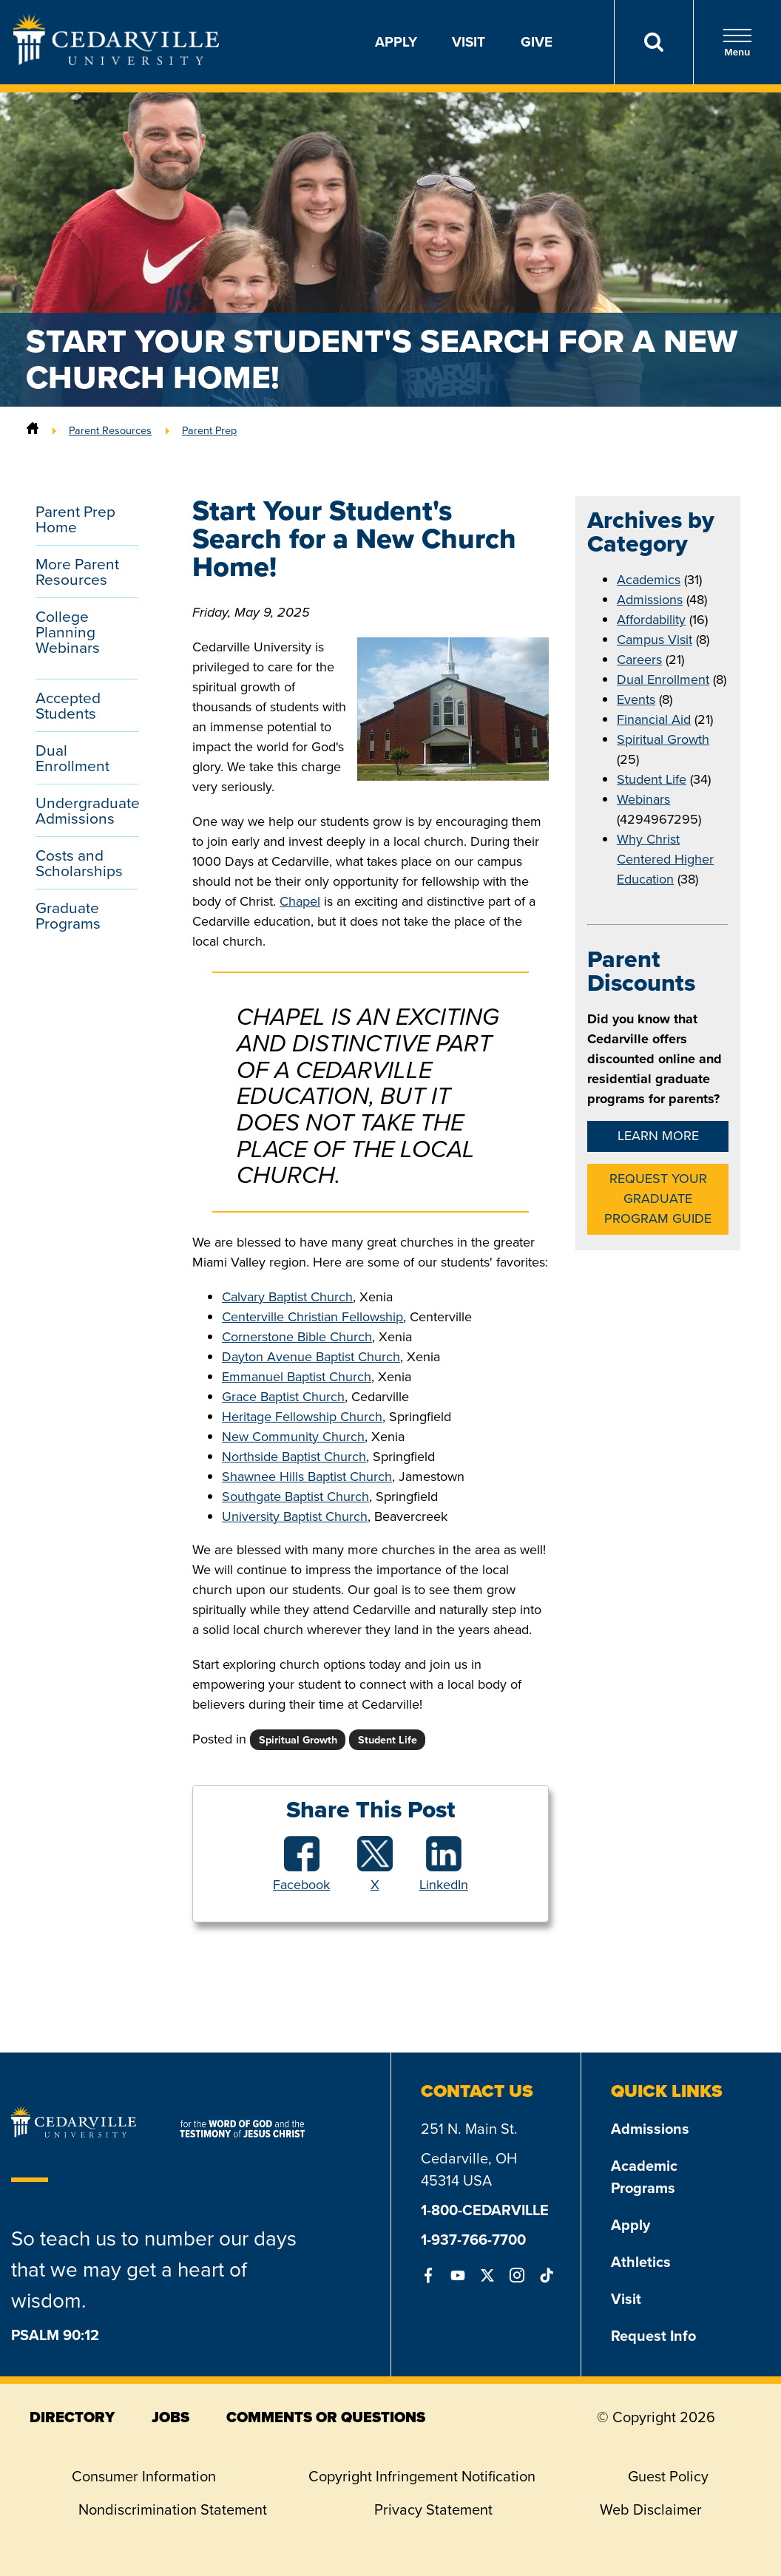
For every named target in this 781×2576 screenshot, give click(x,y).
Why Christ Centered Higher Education (665, 859)
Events (636, 699)
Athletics (641, 2262)
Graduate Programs (68, 915)
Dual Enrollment (72, 758)
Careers (639, 659)
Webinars (643, 799)
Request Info (653, 2336)
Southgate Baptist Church (295, 1496)
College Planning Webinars (68, 632)
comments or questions (325, 2417)
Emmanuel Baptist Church (296, 1376)
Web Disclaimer (651, 2509)
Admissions (650, 599)
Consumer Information (144, 2476)
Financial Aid (654, 719)
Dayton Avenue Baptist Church (311, 1356)
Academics (648, 579)
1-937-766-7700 (473, 2239)
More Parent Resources (77, 571)
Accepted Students (68, 705)
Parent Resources (110, 430)
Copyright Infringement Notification (421, 2476)
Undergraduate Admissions (87, 810)
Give (536, 41)
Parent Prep (209, 430)
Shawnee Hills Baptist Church (307, 1476)
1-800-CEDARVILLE (485, 2210)
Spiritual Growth (663, 739)
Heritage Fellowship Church (302, 1416)
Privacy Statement (433, 2509)
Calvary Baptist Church (287, 1296)
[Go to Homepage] (116, 60)
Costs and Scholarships (79, 863)
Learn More (658, 1135)
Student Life (651, 779)
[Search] (653, 42)
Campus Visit (654, 639)
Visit (468, 41)
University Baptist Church (295, 1516)
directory (72, 2417)
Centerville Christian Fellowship (312, 1316)
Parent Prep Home (75, 519)
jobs (170, 2417)
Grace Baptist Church (283, 1396)
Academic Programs (644, 2177)
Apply (396, 41)
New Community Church (293, 1436)
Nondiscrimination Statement (172, 2509)
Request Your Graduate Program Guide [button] (657, 1198)
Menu (737, 42)
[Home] (32, 430)
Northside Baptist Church (294, 1456)
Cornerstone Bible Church (297, 1336)
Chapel (300, 901)
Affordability (651, 619)
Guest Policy (668, 2476)
